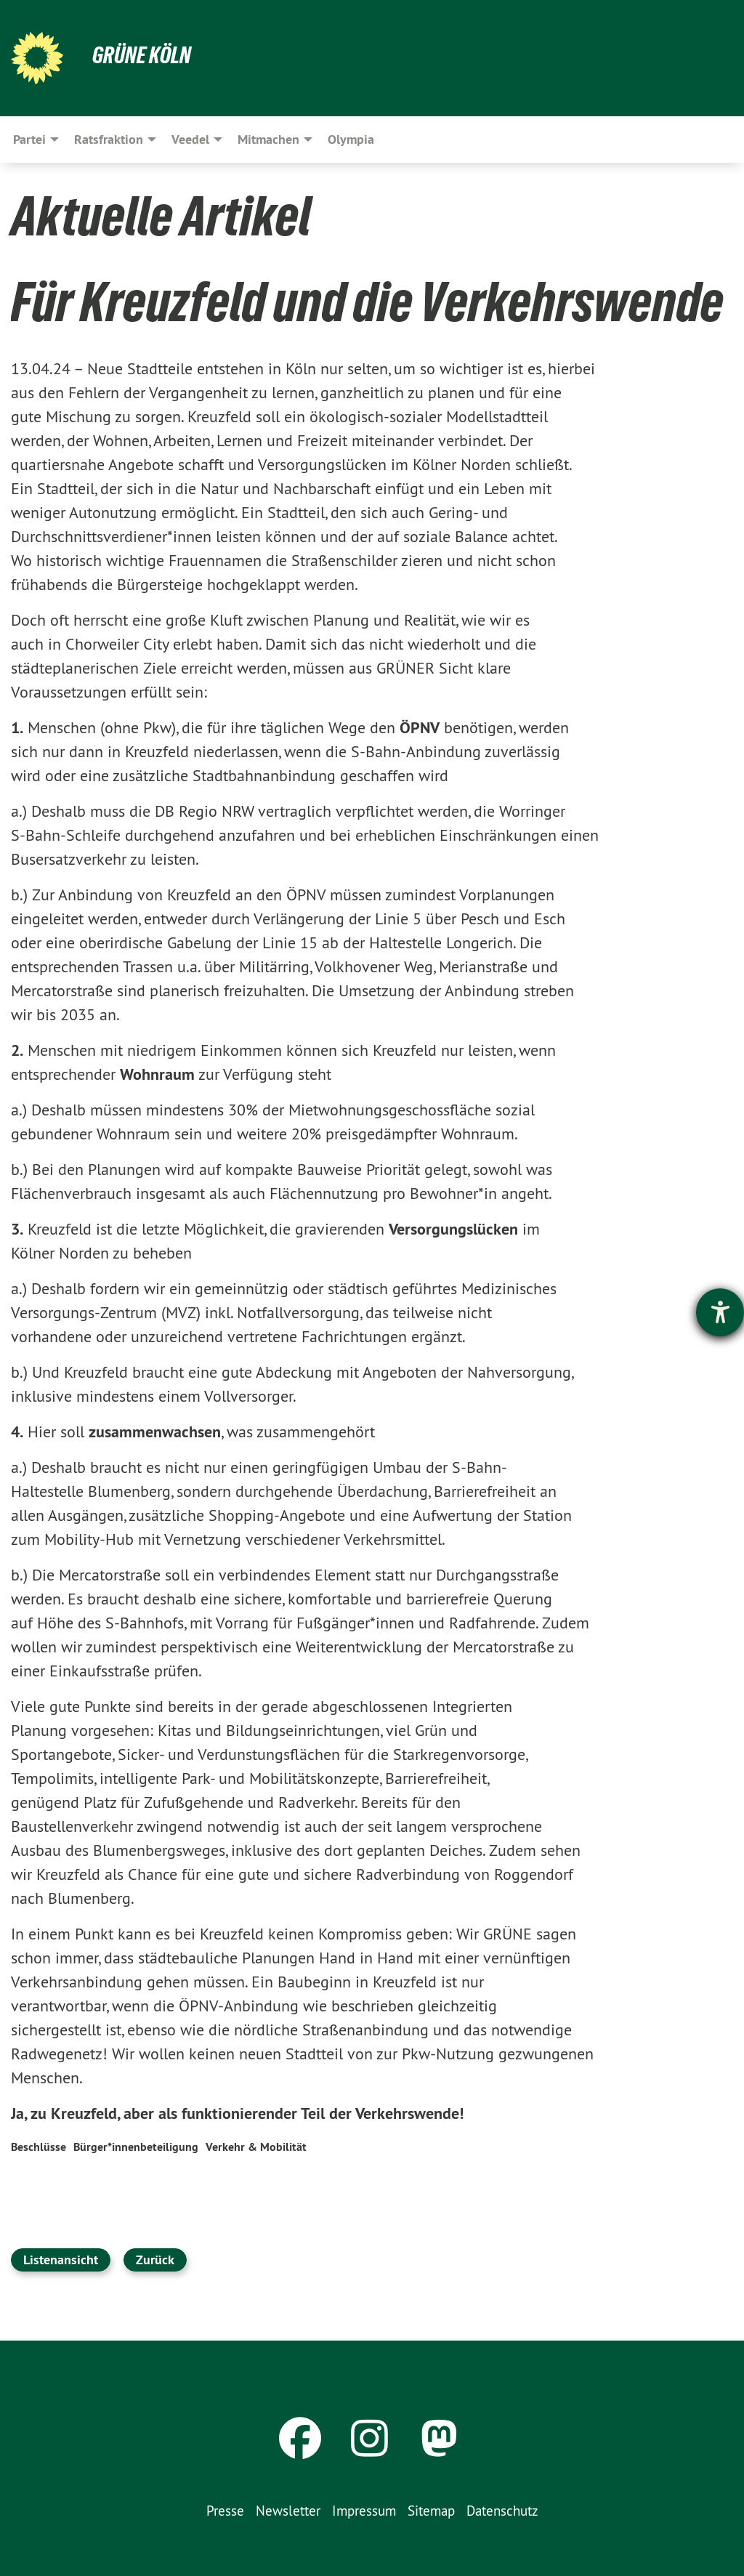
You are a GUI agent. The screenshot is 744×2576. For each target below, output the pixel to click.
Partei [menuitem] (29, 139)
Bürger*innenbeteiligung (135, 2147)
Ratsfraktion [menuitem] (108, 139)
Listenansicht (60, 2259)
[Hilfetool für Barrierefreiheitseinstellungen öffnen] (720, 1312)
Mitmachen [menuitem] (268, 139)
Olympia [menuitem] (351, 139)
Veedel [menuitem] (190, 139)
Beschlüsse (38, 2147)
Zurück (155, 2259)
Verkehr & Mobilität (256, 2147)
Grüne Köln (141, 55)
